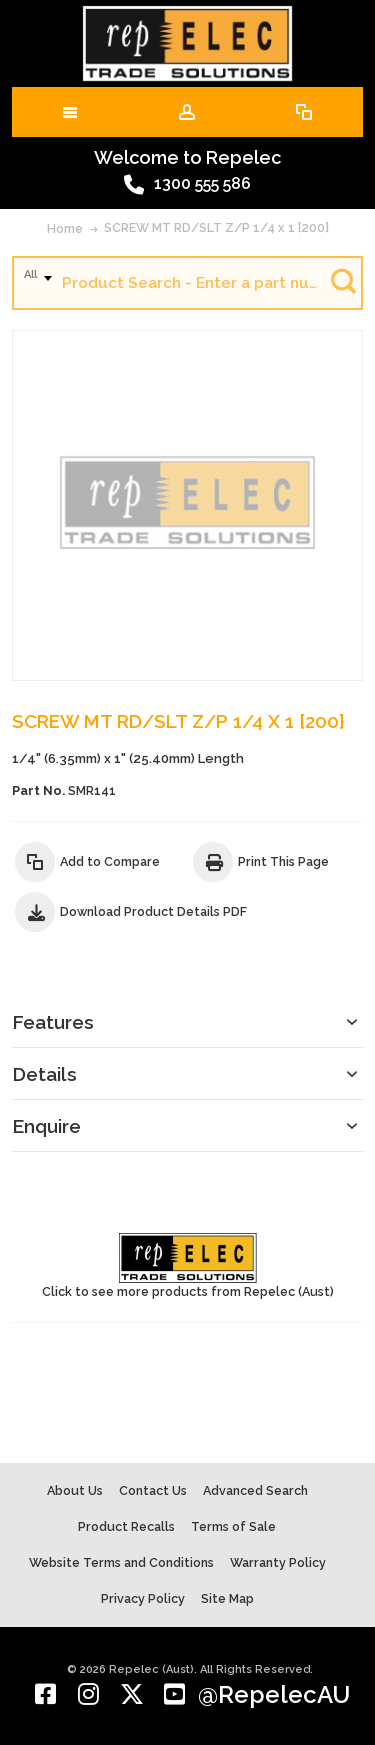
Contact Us (153, 1490)
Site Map (227, 1598)
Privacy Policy (143, 1598)
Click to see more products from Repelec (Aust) (188, 1266)
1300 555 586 (187, 185)
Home (65, 228)
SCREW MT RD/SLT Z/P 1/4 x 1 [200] (216, 227)
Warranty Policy (278, 1562)
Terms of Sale (233, 1526)
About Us (75, 1490)
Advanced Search (255, 1490)
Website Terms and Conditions (121, 1562)
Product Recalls (126, 1526)
